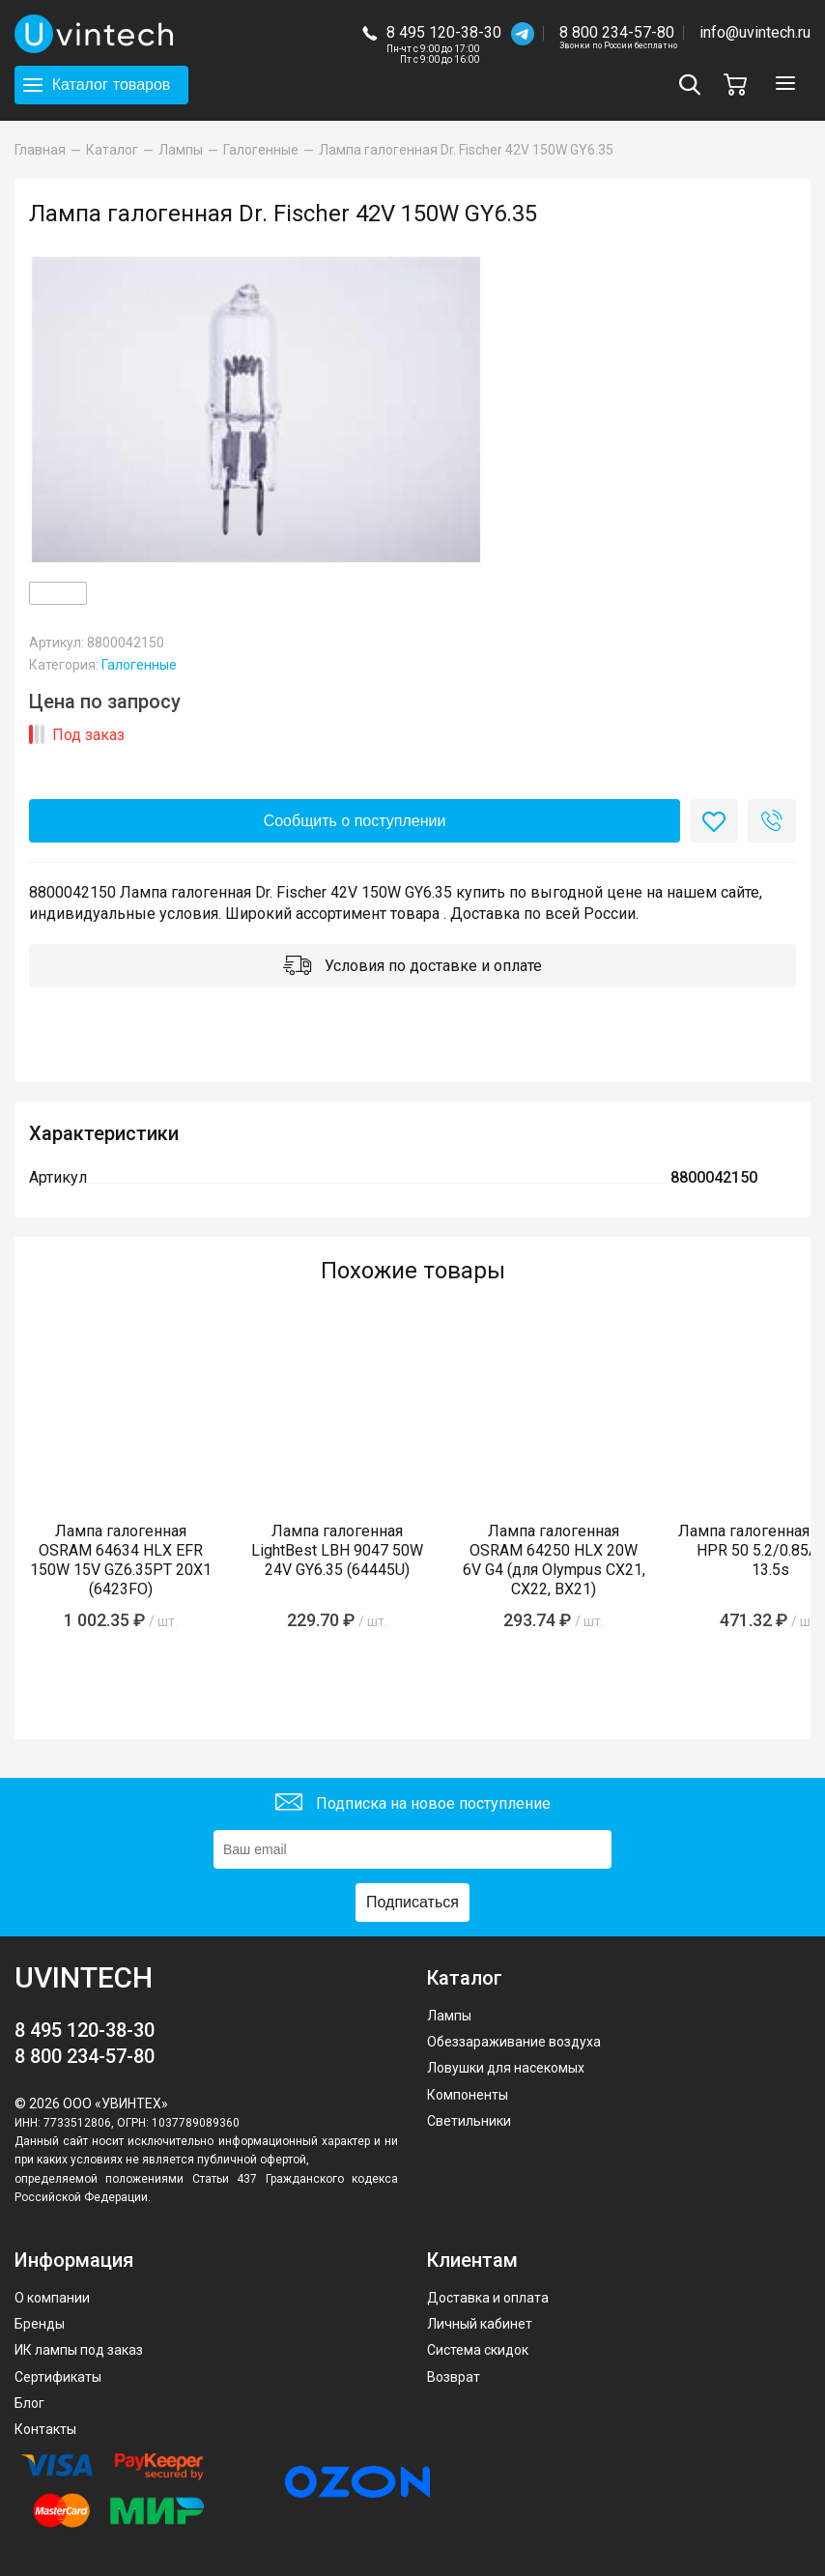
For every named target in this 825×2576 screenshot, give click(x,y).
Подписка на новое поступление (413, 1804)
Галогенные (139, 665)
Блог (29, 2403)
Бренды (39, 2324)
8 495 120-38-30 (443, 32)
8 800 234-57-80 (618, 33)
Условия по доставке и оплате (412, 967)
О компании (52, 2297)
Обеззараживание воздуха (514, 2041)
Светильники (469, 2121)
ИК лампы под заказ (78, 2350)
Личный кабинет (479, 2324)
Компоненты (467, 2095)
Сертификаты (57, 2377)
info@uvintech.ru (755, 32)
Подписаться (412, 1902)
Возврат (453, 2377)
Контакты (45, 2429)
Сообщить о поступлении (355, 821)
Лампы (449, 2015)
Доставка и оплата (488, 2297)
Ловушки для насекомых (505, 2067)
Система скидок (477, 2350)
